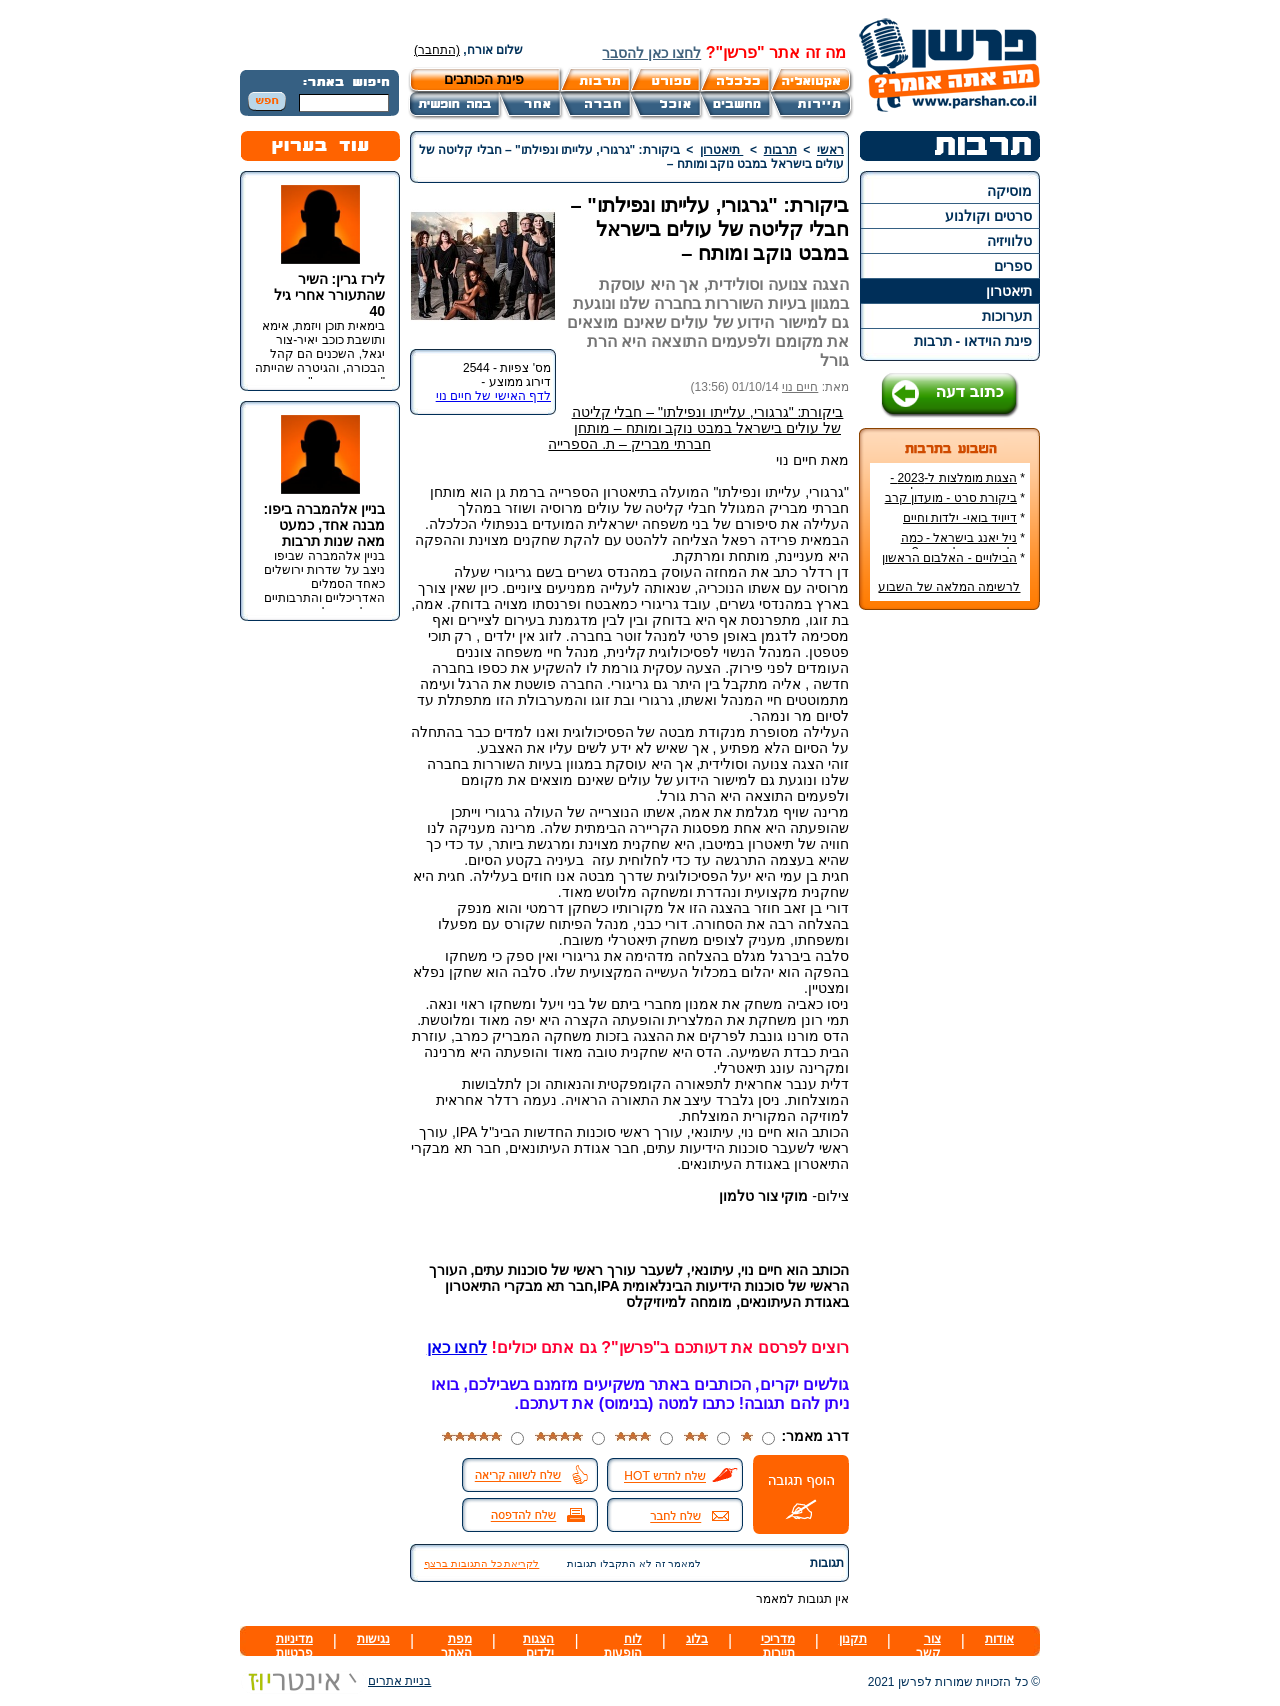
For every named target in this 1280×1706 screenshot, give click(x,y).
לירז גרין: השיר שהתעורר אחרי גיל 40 (329, 295)
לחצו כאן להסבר (651, 53)
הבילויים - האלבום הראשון (949, 558)
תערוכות (1007, 316)
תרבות (780, 150)
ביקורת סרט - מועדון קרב (951, 498)
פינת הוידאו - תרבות (973, 341)
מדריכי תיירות (778, 1646)
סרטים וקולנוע (988, 216)
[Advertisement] (950, 924)
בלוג (697, 1639)
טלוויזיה (1009, 241)
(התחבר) (437, 50)
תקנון (853, 1639)
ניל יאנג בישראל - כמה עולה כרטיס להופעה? (963, 545)
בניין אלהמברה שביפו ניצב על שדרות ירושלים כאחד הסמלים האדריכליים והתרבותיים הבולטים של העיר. (324, 584)
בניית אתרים (335, 1681)
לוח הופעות (623, 1646)
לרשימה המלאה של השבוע (949, 587)
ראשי (830, 150)
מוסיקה (1009, 191)
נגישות (373, 1639)
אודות (999, 1639)
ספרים (1013, 266)
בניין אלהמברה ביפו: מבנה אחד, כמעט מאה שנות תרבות (324, 525)
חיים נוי (800, 387)
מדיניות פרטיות (294, 1646)
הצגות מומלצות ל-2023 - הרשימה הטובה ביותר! (957, 485)
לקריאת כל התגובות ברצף (481, 1563)
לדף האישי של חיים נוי (493, 396)
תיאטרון (1009, 291)
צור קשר (928, 1646)
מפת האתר (456, 1646)
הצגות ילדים (538, 1646)
